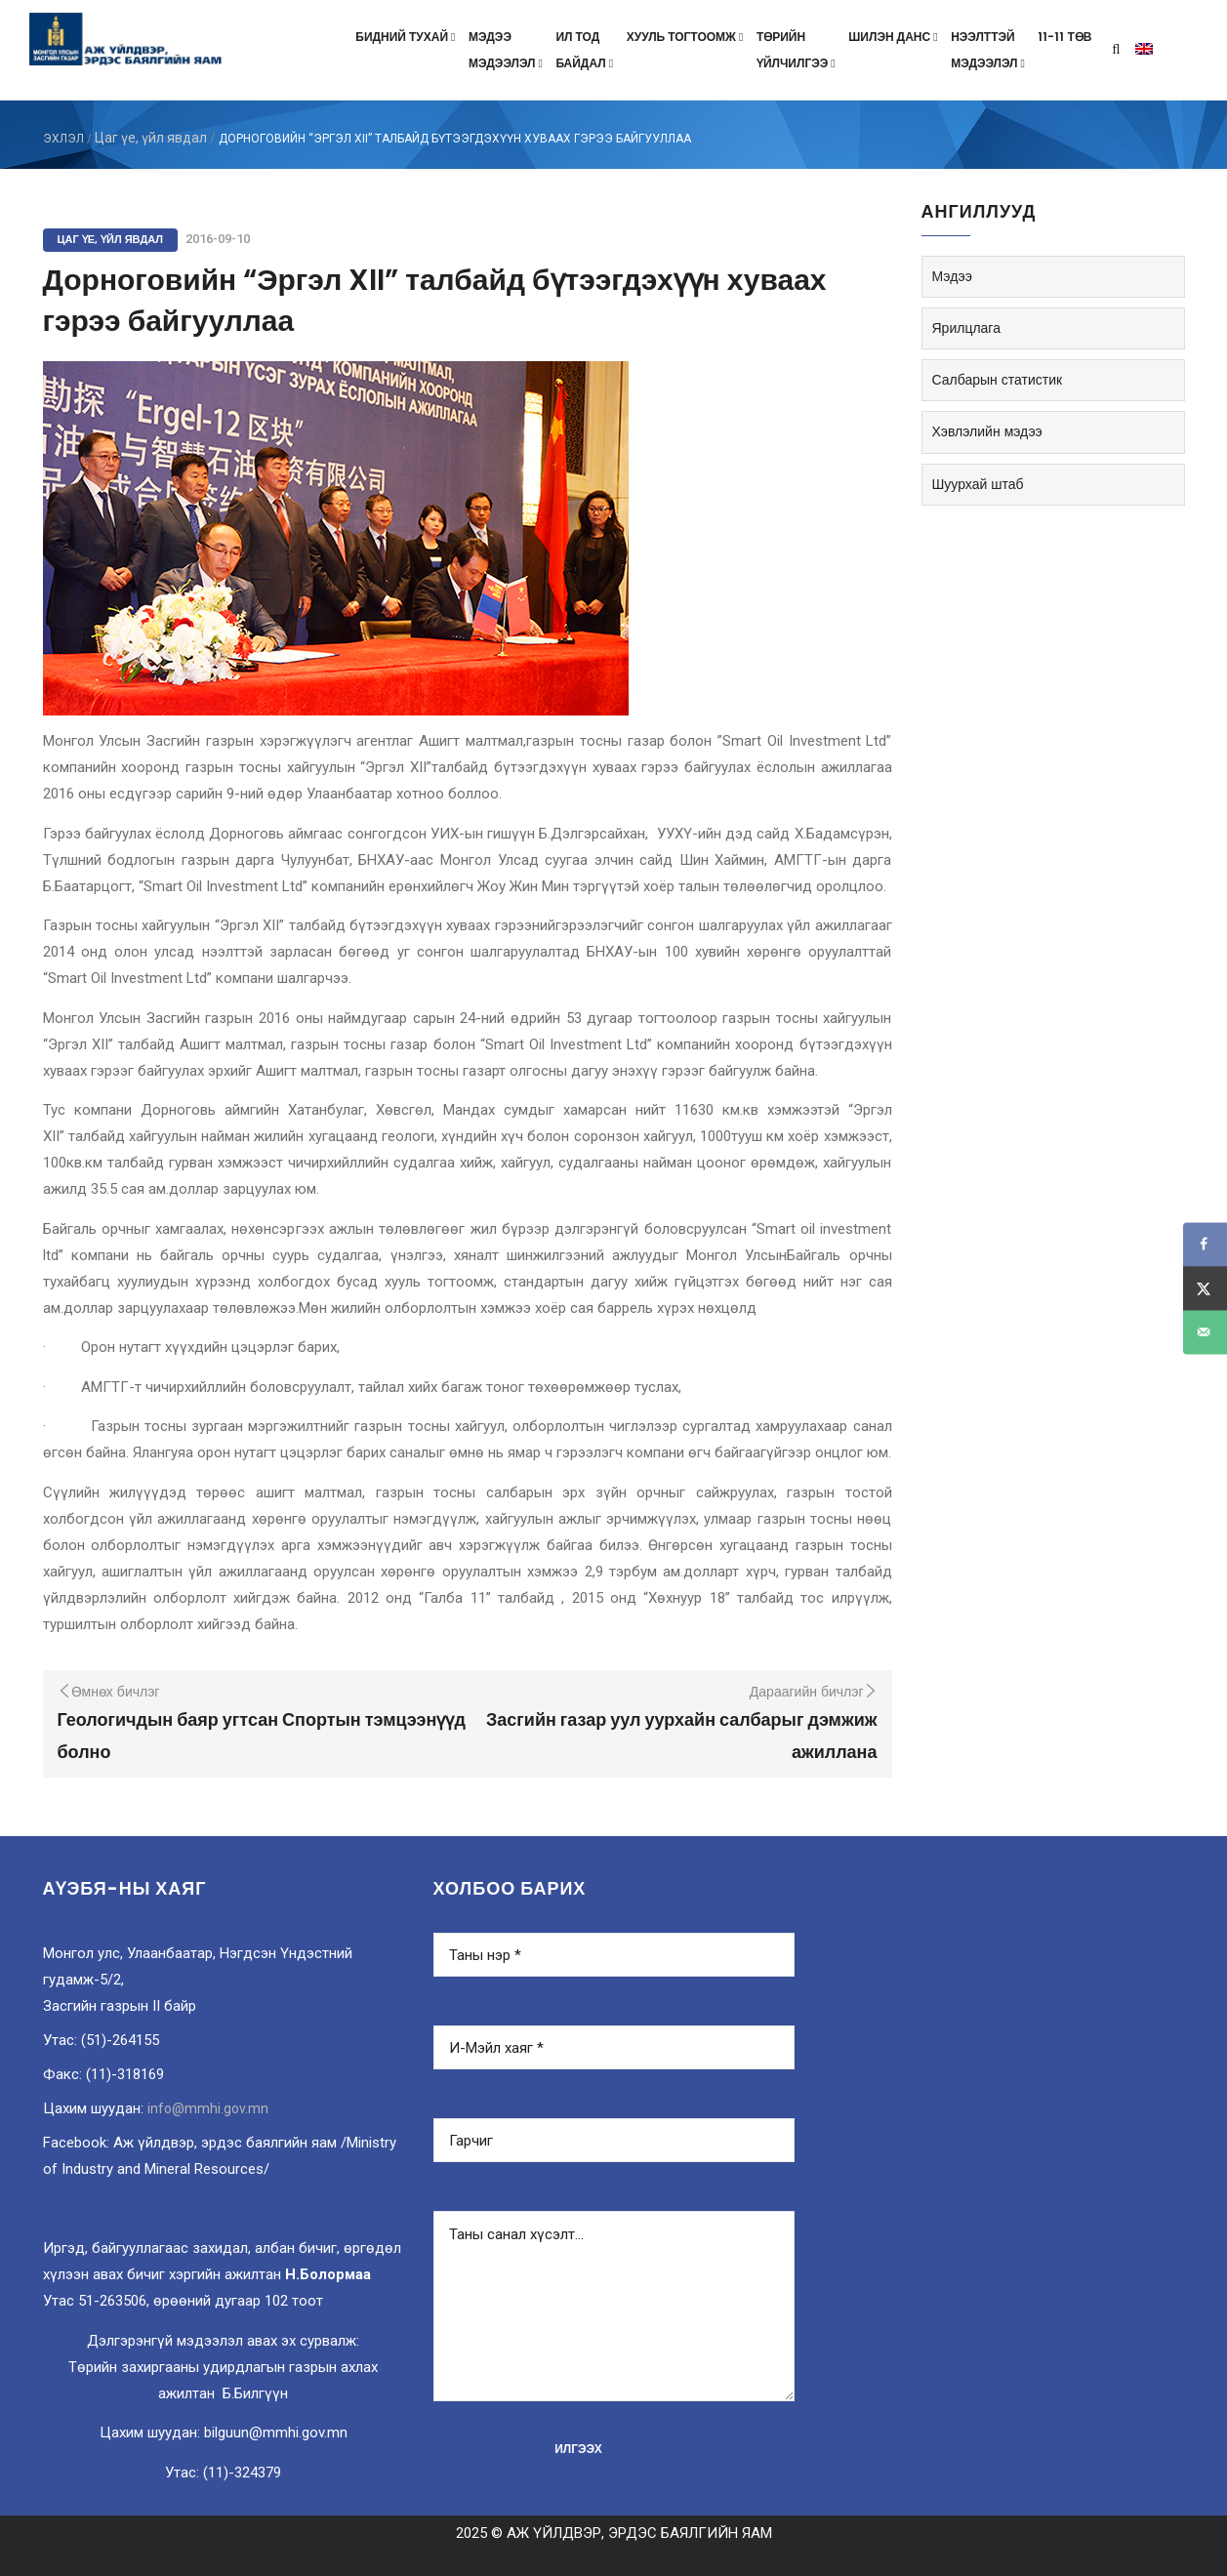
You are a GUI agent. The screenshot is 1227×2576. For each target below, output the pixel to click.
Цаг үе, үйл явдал (151, 137)
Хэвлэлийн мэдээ (987, 431)
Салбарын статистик (997, 379)
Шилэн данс (894, 36)
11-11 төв (1064, 36)
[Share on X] (1205, 1288)
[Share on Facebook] (1205, 1244)
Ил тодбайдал (585, 49)
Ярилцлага (966, 328)
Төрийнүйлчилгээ (797, 49)
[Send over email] (1205, 1332)
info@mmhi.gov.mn (207, 2108)
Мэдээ (952, 276)
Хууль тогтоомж (687, 36)
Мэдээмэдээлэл (507, 49)
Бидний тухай (407, 36)
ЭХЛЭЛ (63, 138)
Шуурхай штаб (978, 484)
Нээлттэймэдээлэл (989, 49)
